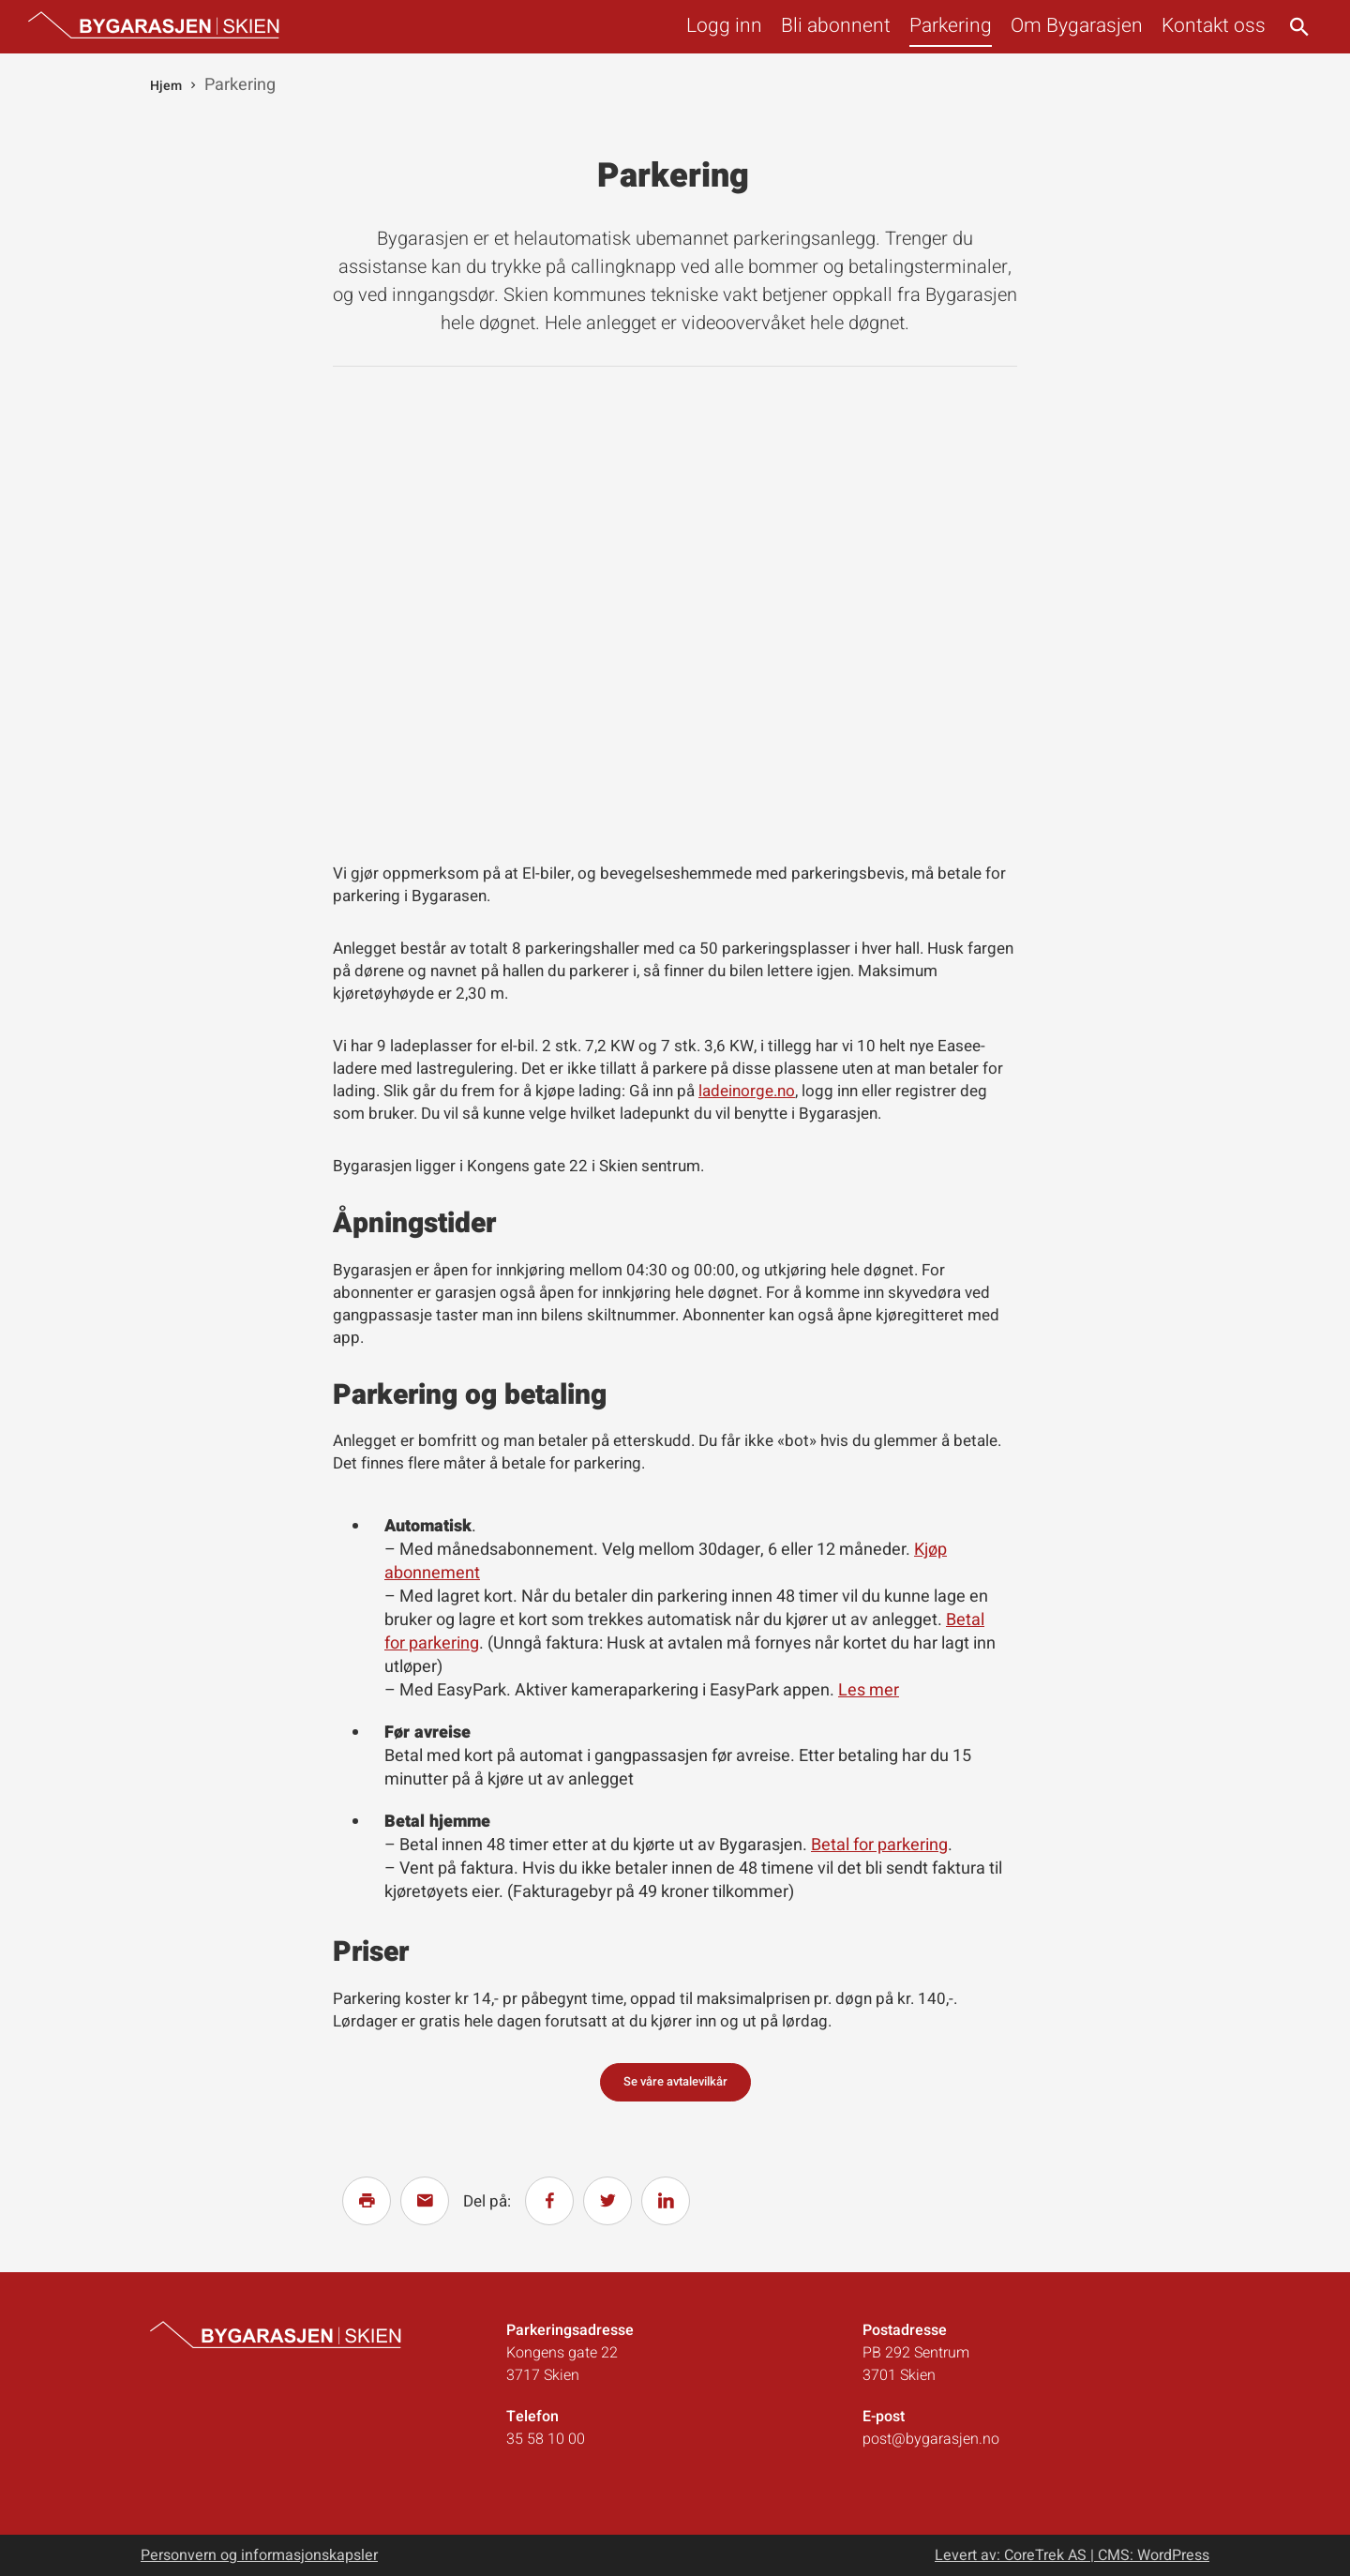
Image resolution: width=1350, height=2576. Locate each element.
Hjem (166, 86)
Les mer (868, 1690)
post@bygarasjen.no (930, 2439)
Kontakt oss (1214, 25)
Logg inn (724, 25)
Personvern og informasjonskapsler (259, 2555)
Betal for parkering (879, 1845)
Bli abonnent (836, 25)
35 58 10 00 (545, 2439)
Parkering (950, 25)
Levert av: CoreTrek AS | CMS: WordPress (1072, 2555)
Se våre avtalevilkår (675, 2081)
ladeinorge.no (746, 1091)
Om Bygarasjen (1077, 25)
